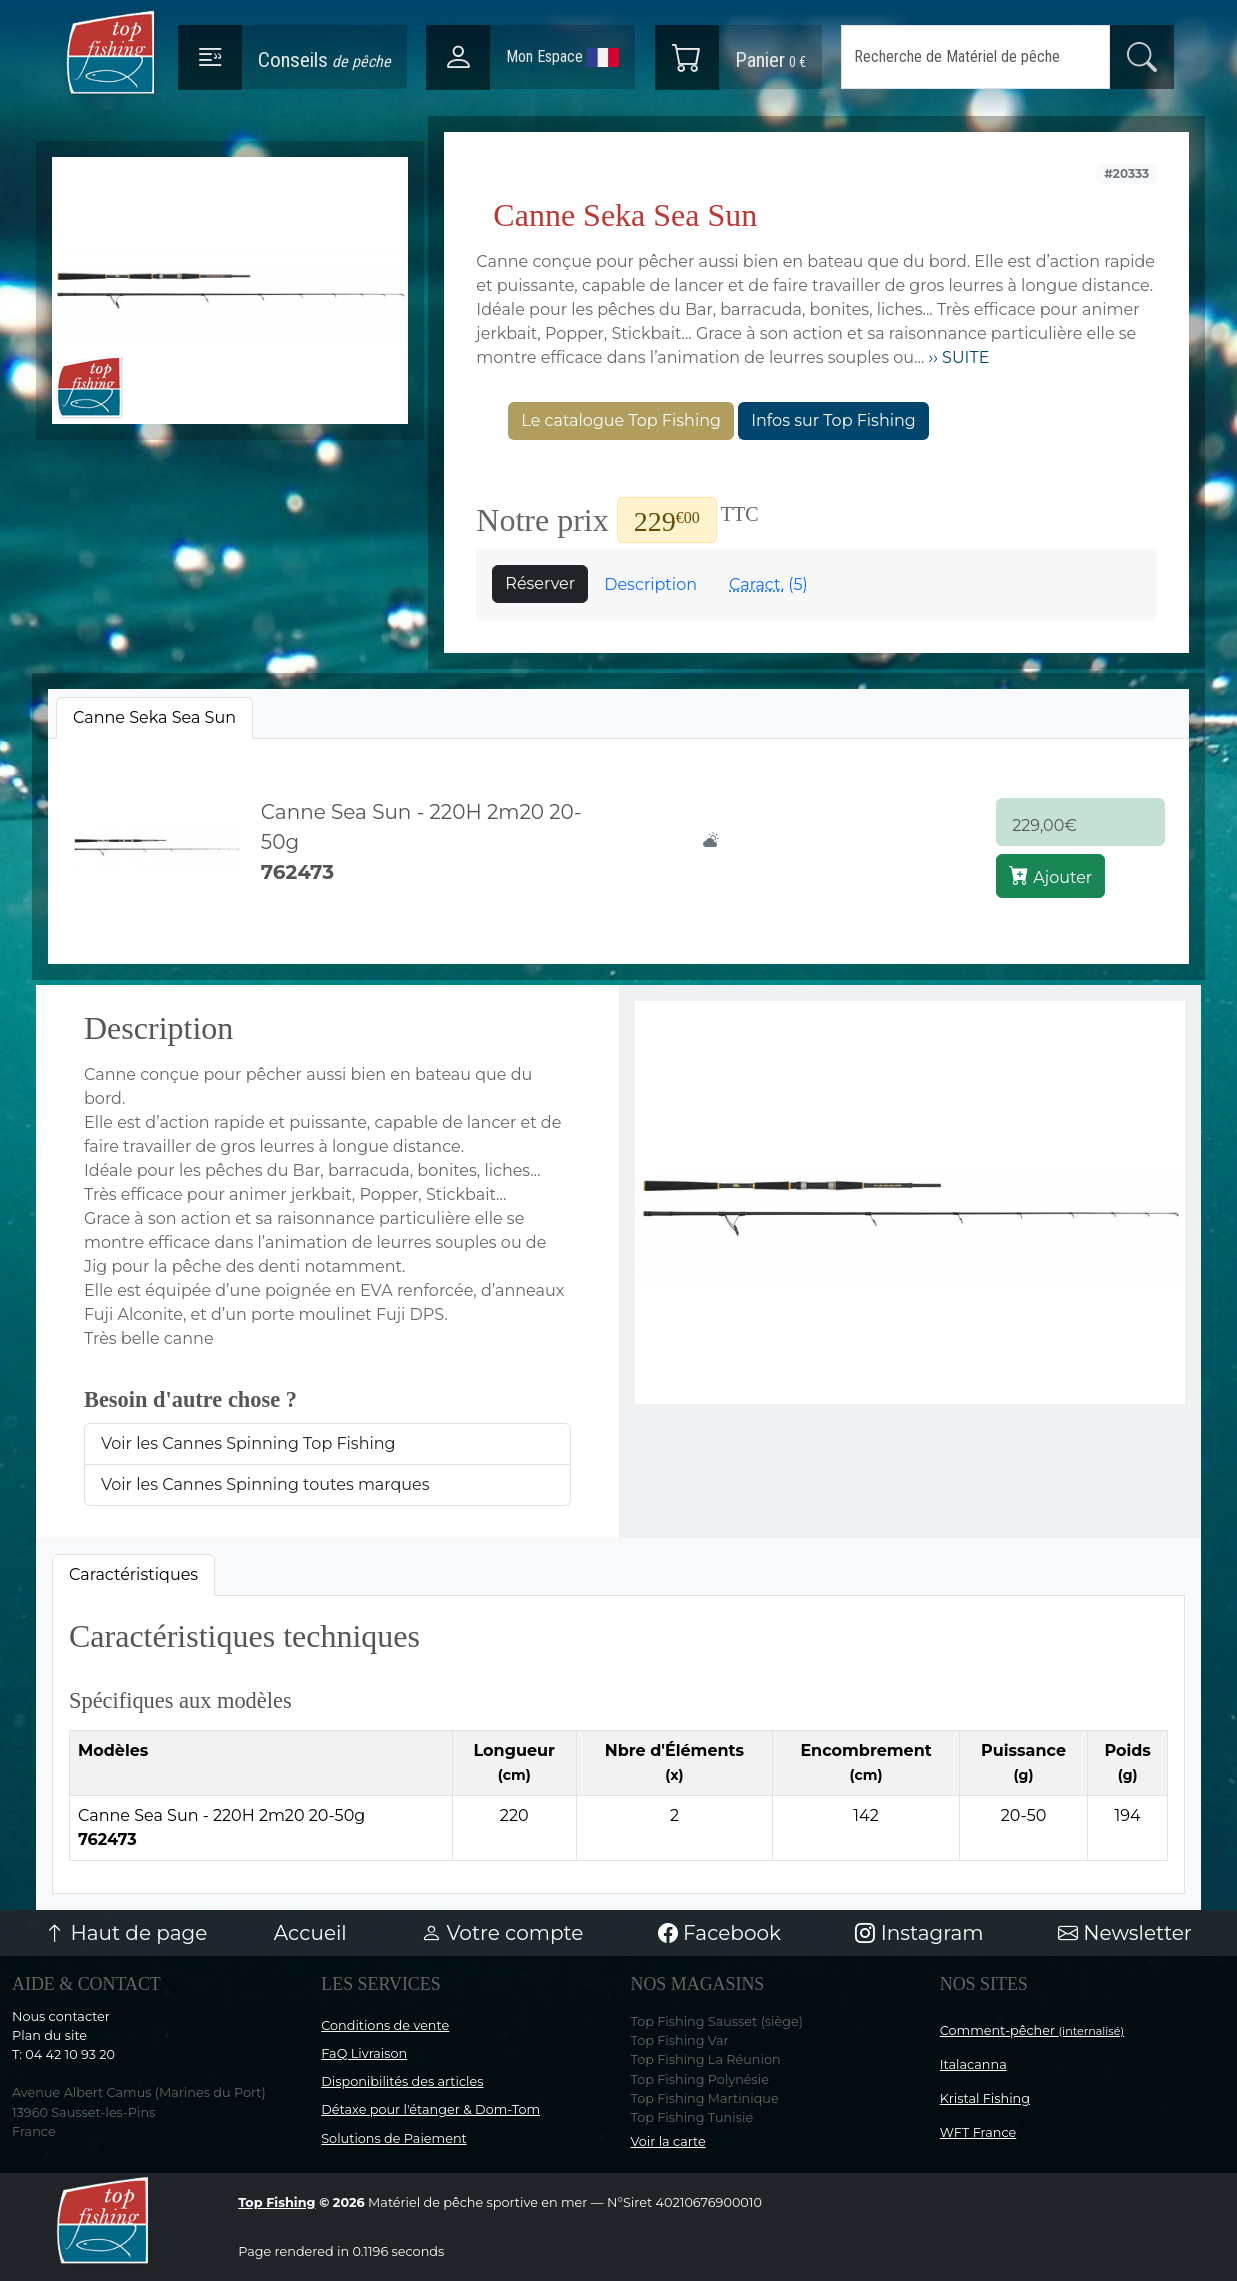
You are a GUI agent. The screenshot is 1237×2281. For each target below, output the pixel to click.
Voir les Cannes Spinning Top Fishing (248, 1443)
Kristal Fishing (985, 2098)
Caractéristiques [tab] (133, 1574)
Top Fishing (276, 2202)
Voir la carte (668, 2141)
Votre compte (502, 1933)
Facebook (719, 1933)
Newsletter (1125, 1933)
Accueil (310, 1933)
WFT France (978, 2132)
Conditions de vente (385, 2025)
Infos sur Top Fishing (833, 420)
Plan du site (49, 2035)
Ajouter (1050, 876)
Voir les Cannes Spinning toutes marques (265, 1484)
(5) (768, 584)
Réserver (540, 583)
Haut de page (126, 1933)
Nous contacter (61, 2016)
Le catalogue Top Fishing (621, 420)
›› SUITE (956, 357)
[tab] (154, 718)
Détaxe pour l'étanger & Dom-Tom (430, 2109)
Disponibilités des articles (402, 2081)
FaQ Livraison (364, 2053)
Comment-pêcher (1032, 2030)
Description (650, 584)
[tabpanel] (618, 847)
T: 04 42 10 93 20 (63, 2054)
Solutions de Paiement (393, 2138)
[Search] (975, 57)
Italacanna (973, 2064)
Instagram (919, 1933)
